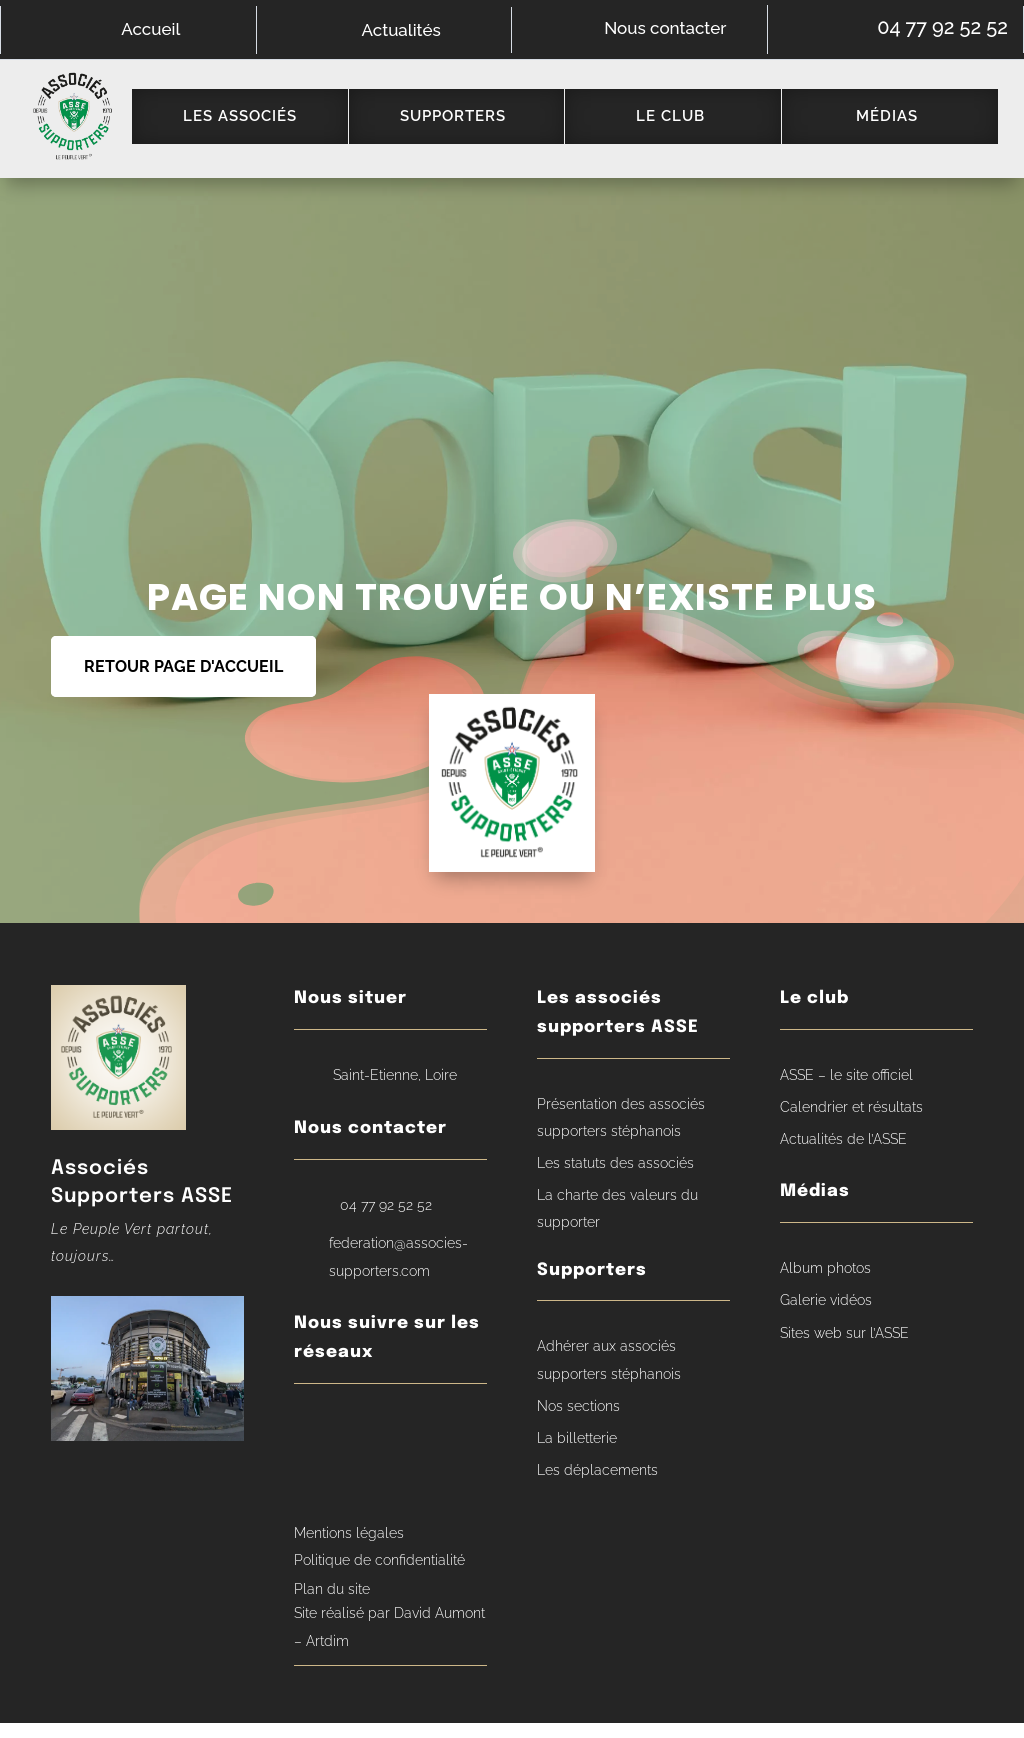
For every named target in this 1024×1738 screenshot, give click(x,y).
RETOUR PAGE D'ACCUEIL (183, 681)
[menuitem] (252, 124)
